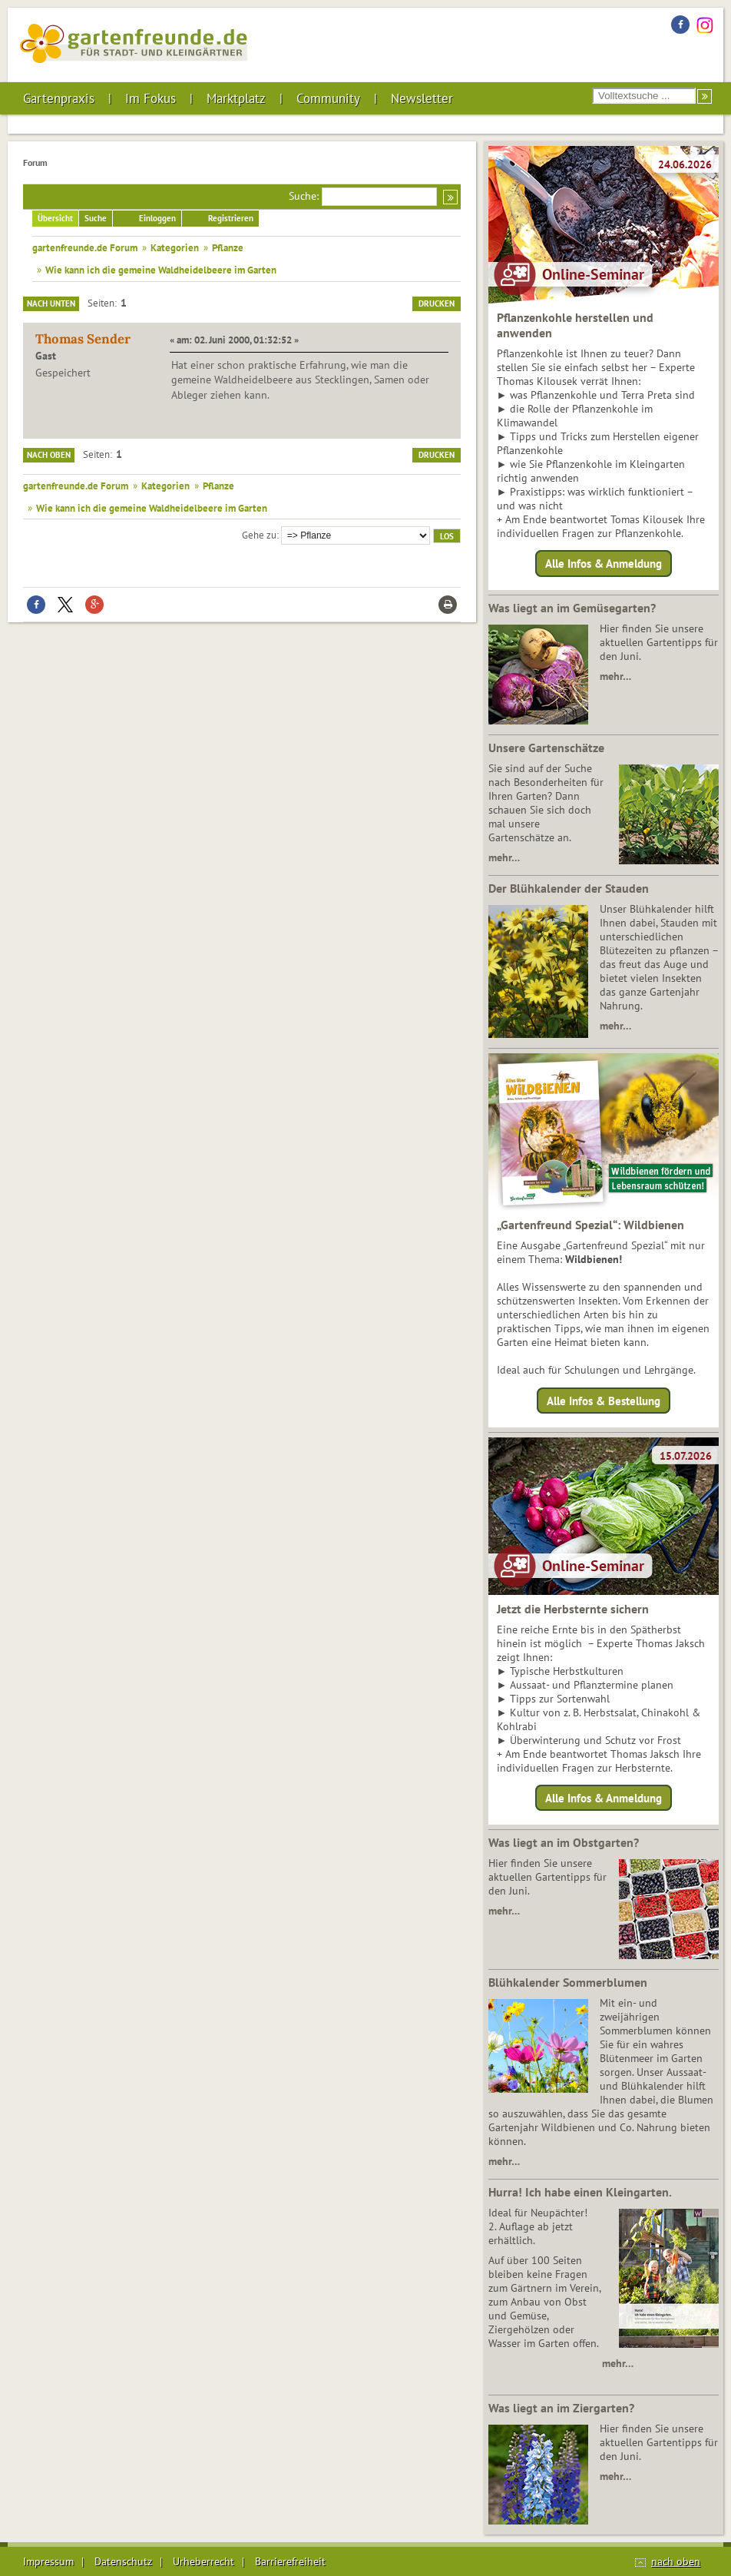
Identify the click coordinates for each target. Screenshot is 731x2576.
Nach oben (49, 454)
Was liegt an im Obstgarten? (563, 1842)
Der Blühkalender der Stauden (568, 888)
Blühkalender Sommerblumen (567, 1982)
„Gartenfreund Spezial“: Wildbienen (590, 1224)
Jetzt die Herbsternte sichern (573, 1608)
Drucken (436, 303)
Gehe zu (259, 535)
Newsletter (422, 98)
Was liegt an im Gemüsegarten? (572, 607)
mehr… (615, 676)
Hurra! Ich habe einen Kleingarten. (580, 2192)
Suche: (304, 196)
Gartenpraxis (58, 98)
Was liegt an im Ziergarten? (561, 2407)
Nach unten (51, 303)
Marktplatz (236, 98)
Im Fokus (150, 98)
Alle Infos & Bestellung (603, 1400)
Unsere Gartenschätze (546, 747)
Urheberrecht (203, 2561)
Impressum (48, 2561)
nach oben (675, 2561)
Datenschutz (123, 2561)
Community (328, 98)
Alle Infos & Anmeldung (603, 563)
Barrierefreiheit (290, 2561)
